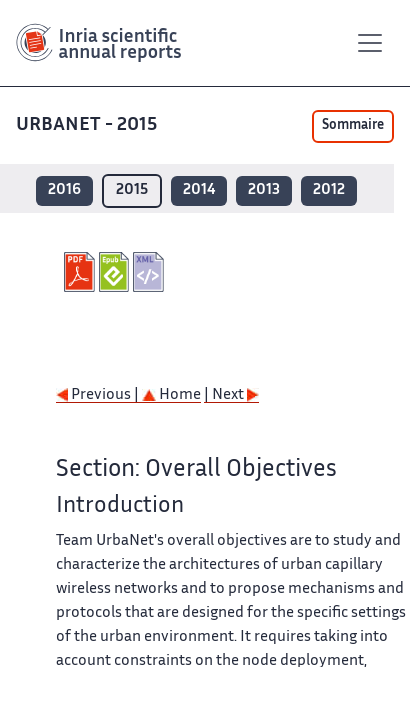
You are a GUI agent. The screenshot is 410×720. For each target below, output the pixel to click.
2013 (264, 190)
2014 (199, 190)
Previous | (99, 395)
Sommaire (353, 126)
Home (171, 395)
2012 (329, 190)
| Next (231, 395)
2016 (64, 190)
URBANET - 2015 (88, 125)
